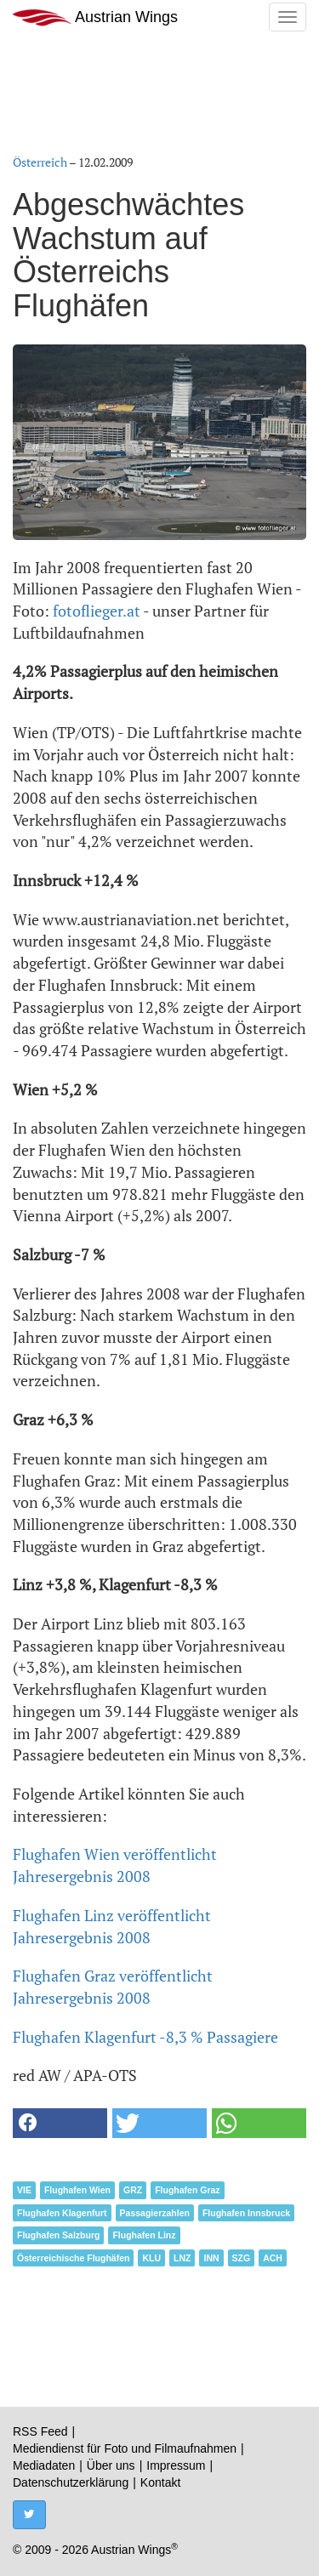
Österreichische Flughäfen (73, 2258)
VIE (24, 2190)
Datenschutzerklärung (70, 2482)
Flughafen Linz (143, 2235)
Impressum (175, 2465)
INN (211, 2258)
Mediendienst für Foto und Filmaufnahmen (124, 2448)
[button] (60, 2123)
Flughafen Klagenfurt (62, 2213)
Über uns (111, 2465)
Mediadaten (44, 2465)
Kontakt (160, 2482)
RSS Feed (40, 2431)
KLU (151, 2258)
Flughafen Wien (77, 2190)
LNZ (182, 2258)
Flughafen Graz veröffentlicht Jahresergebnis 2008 (113, 1986)
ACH (272, 2258)
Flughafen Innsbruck (246, 2213)
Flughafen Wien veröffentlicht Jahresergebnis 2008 (115, 1865)
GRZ (132, 2190)
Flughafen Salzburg (58, 2235)
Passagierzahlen (155, 2213)
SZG (241, 2258)
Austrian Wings (95, 17)
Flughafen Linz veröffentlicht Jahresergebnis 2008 (112, 1926)
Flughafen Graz (187, 2190)
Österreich (40, 162)
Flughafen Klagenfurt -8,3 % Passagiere (145, 2037)
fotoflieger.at (96, 610)
